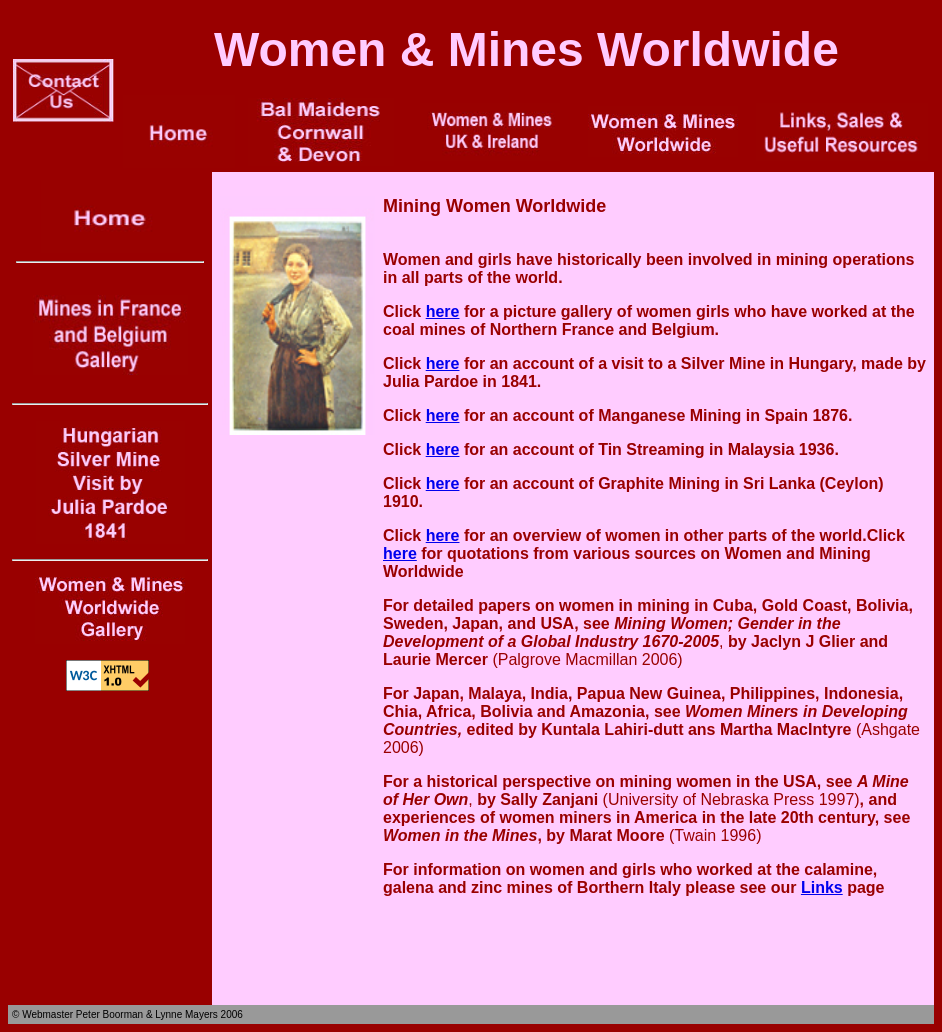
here (443, 311)
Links (822, 887)
